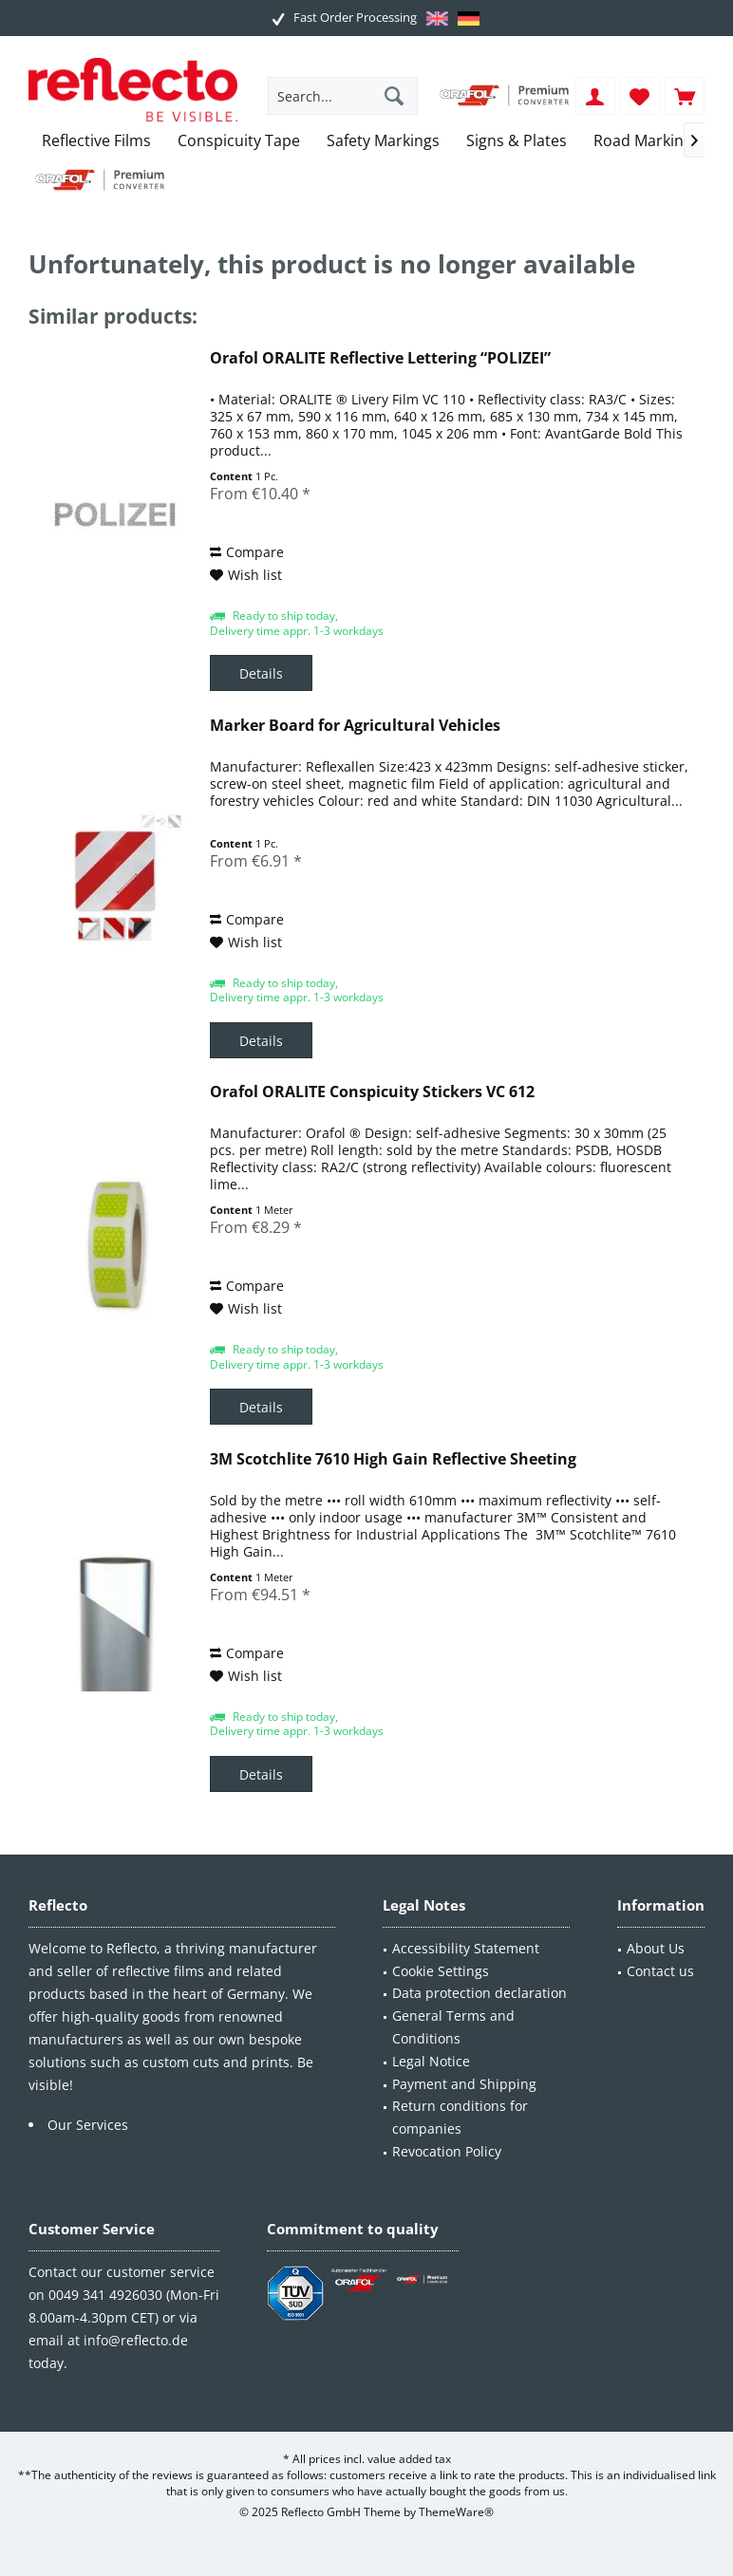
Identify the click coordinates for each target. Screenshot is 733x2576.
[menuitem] (685, 96)
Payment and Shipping (464, 2084)
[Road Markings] (646, 140)
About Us (656, 1948)
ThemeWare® (456, 2512)
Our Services (87, 2125)
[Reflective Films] (96, 140)
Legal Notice (431, 2061)
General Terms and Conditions (453, 2027)
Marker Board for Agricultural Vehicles (355, 726)
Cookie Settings (440, 1971)
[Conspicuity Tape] (238, 140)
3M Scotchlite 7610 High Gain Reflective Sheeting (393, 1459)
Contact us (660, 1971)
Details (261, 673)
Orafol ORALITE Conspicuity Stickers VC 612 (372, 1092)
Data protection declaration (479, 1993)
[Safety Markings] (383, 140)
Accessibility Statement (465, 1948)
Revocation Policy (446, 2151)
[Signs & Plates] (516, 140)
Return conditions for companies (460, 2117)
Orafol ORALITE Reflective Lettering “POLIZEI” (380, 358)
